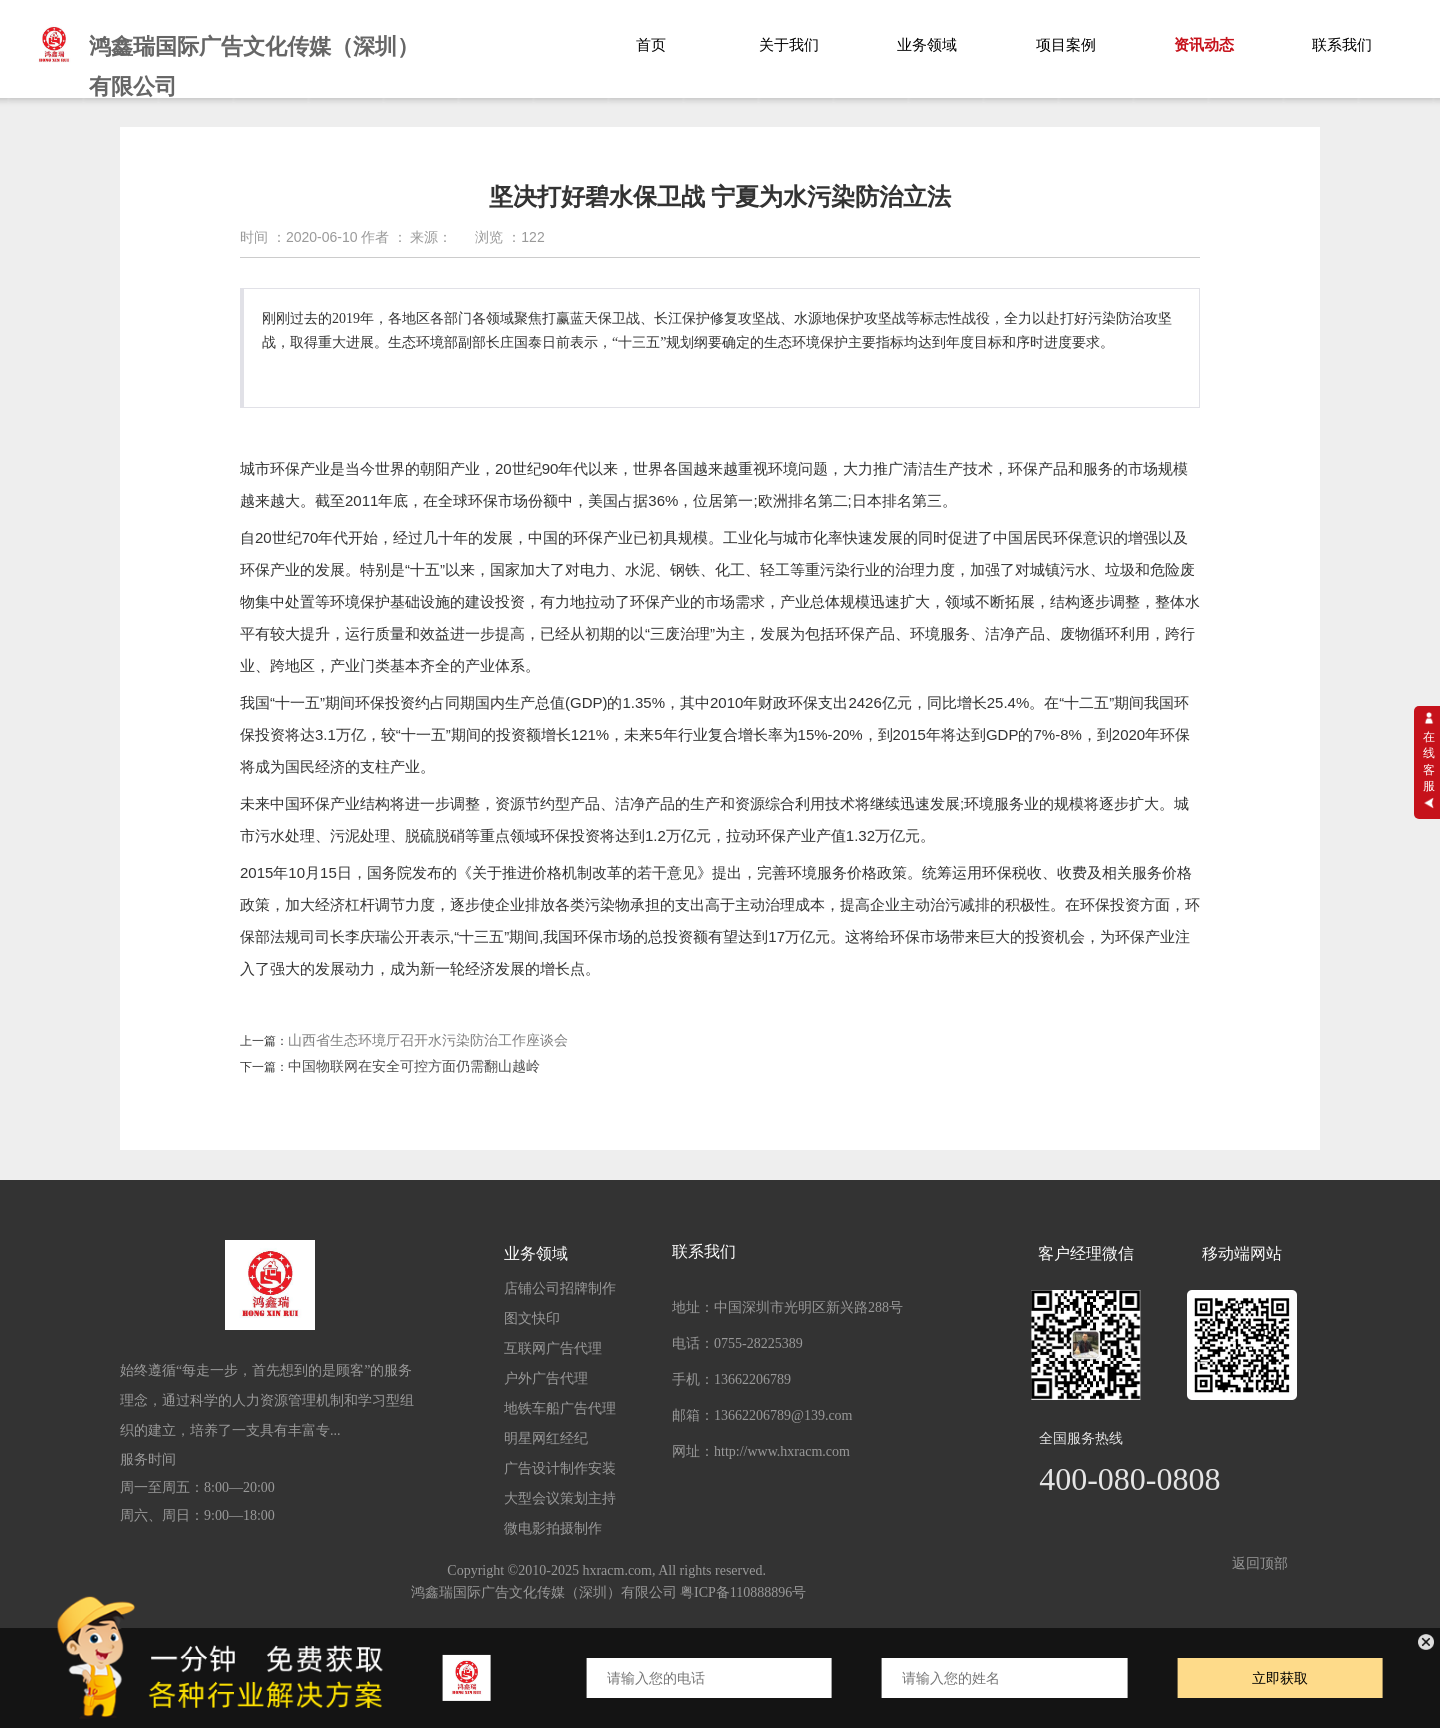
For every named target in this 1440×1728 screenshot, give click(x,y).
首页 (651, 45)
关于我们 (789, 45)
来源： (431, 237)
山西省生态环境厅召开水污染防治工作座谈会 (428, 1040)
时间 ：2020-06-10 (299, 237)
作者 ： (384, 237)
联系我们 (1342, 45)
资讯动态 (1204, 45)
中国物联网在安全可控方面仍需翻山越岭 (414, 1066)
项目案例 (1066, 45)
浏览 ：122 (509, 237)
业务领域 (927, 45)
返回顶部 (1260, 1564)
